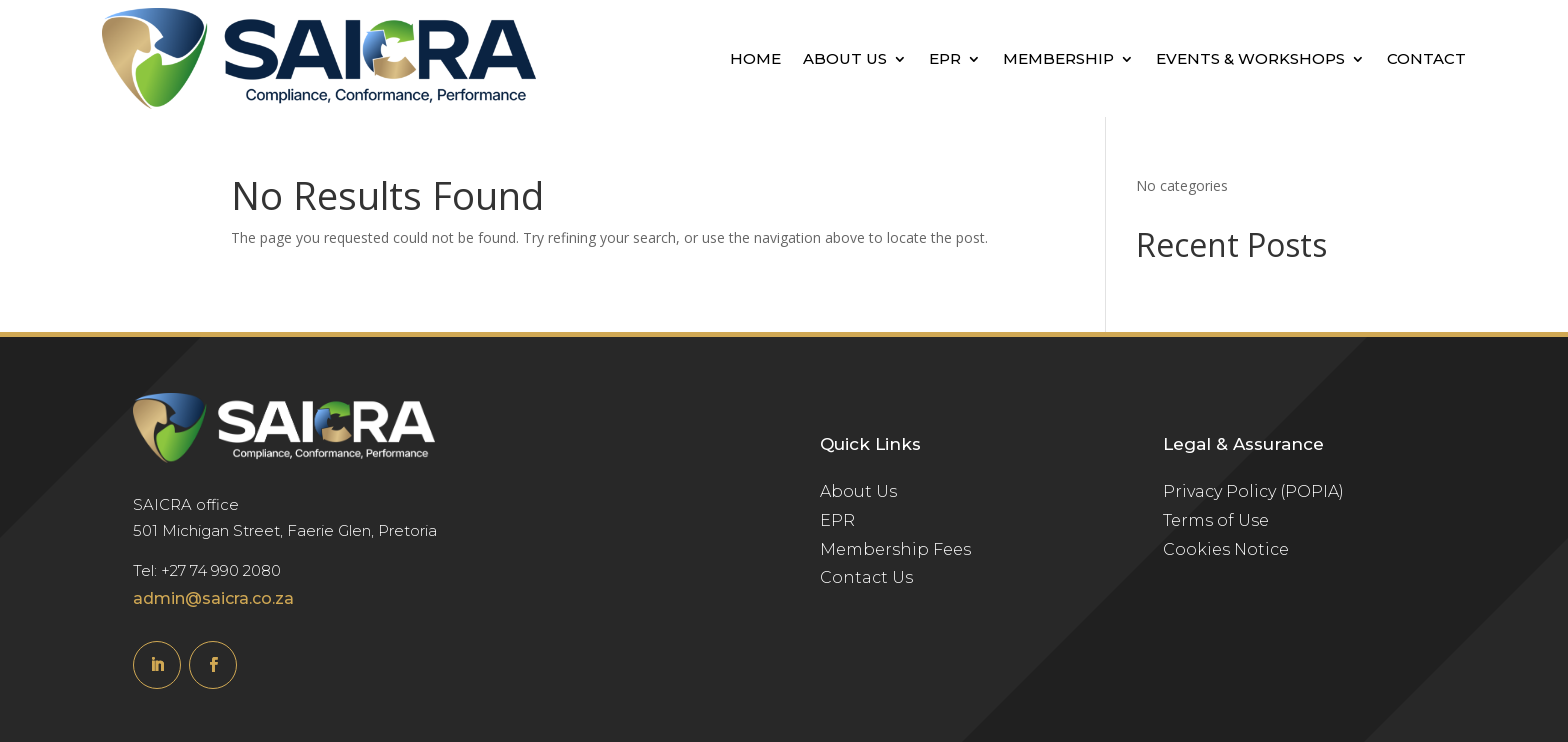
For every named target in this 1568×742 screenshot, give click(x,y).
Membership (1058, 58)
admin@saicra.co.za (213, 598)
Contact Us (866, 577)
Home (755, 58)
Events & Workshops (1250, 58)
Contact (1426, 58)
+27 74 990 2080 (221, 570)
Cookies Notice (1226, 549)
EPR (945, 58)
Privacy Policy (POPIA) (1253, 491)
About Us (845, 58)
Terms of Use (1216, 520)
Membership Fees (895, 549)
